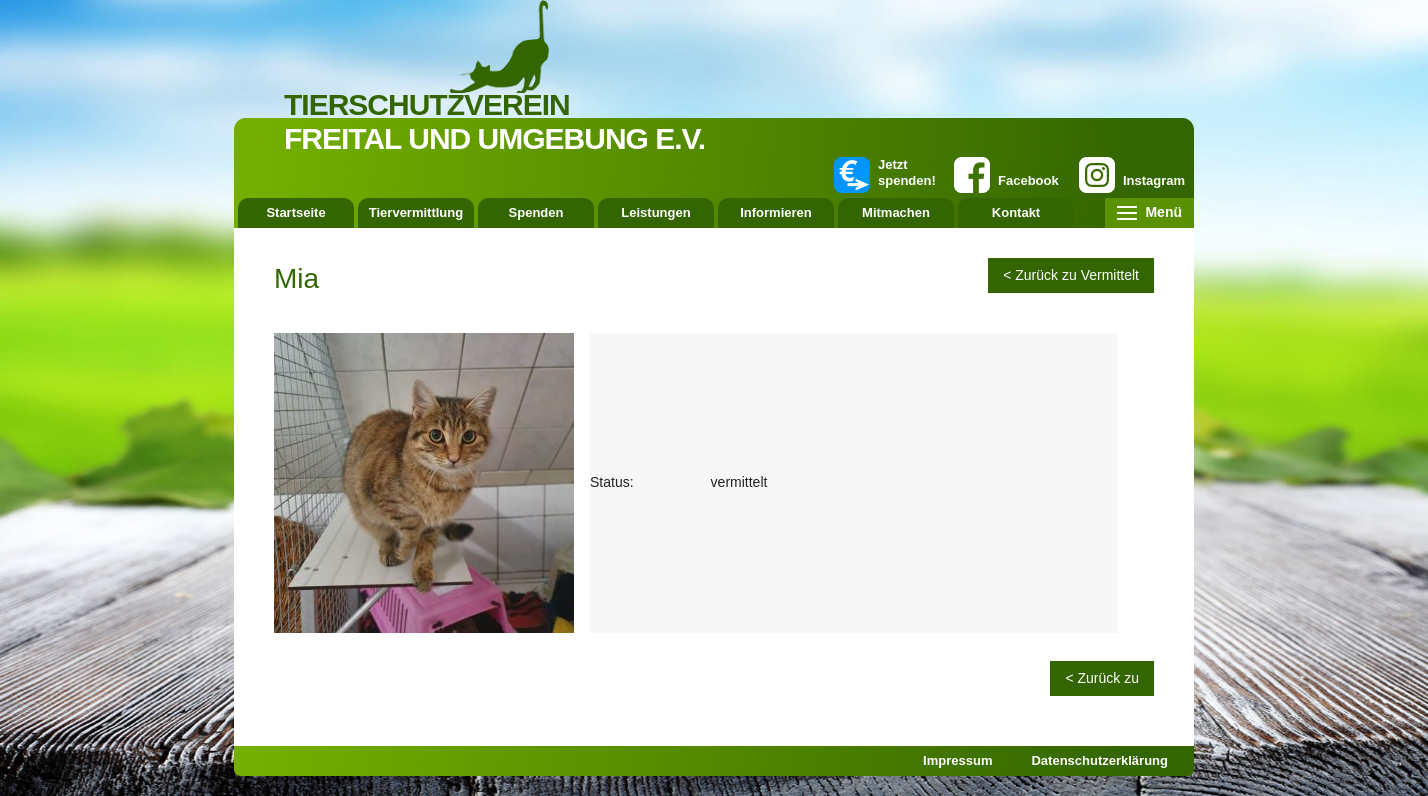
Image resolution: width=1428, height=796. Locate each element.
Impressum (957, 760)
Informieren (776, 212)
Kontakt (1016, 212)
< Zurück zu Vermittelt (1071, 275)
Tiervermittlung (416, 212)
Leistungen (655, 212)
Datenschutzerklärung (1099, 760)
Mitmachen (896, 212)
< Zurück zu (1102, 678)
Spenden (536, 212)
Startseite (295, 212)
